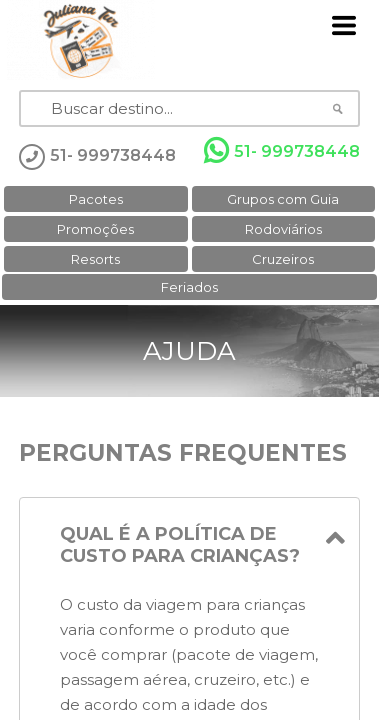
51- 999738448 (282, 151)
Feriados (189, 287)
